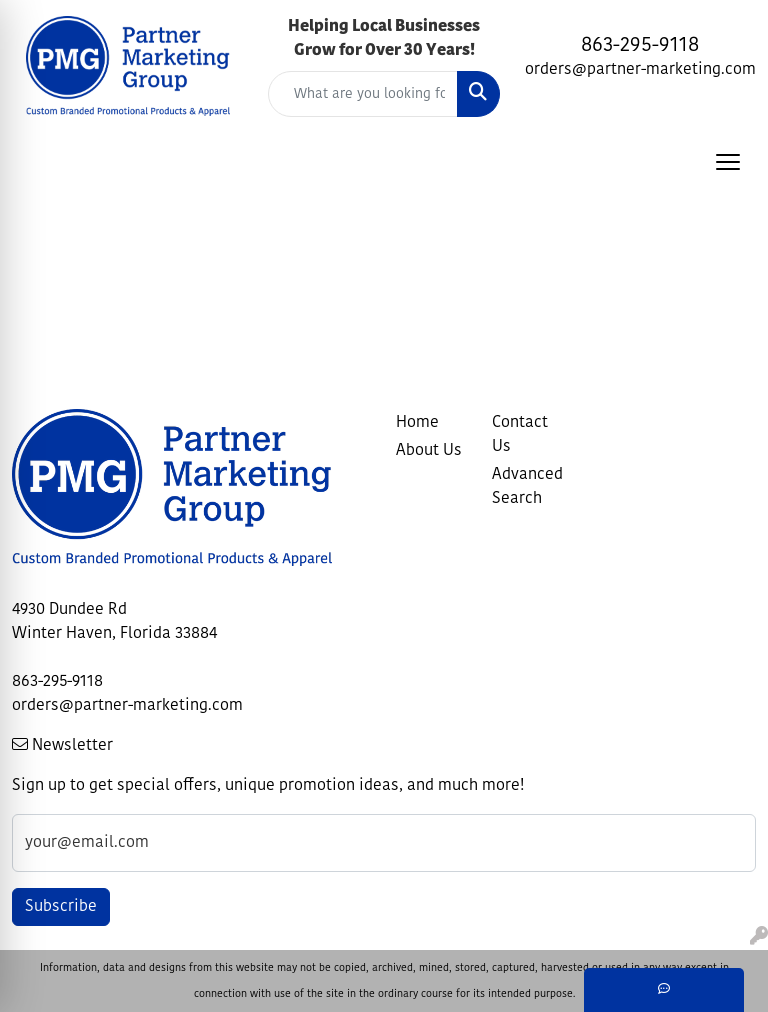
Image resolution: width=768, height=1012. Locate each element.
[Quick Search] (363, 94)
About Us (429, 451)
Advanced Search (527, 487)
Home (417, 423)
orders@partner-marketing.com (640, 70)
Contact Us (520, 435)
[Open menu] (728, 162)
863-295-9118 (640, 46)
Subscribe (61, 907)
